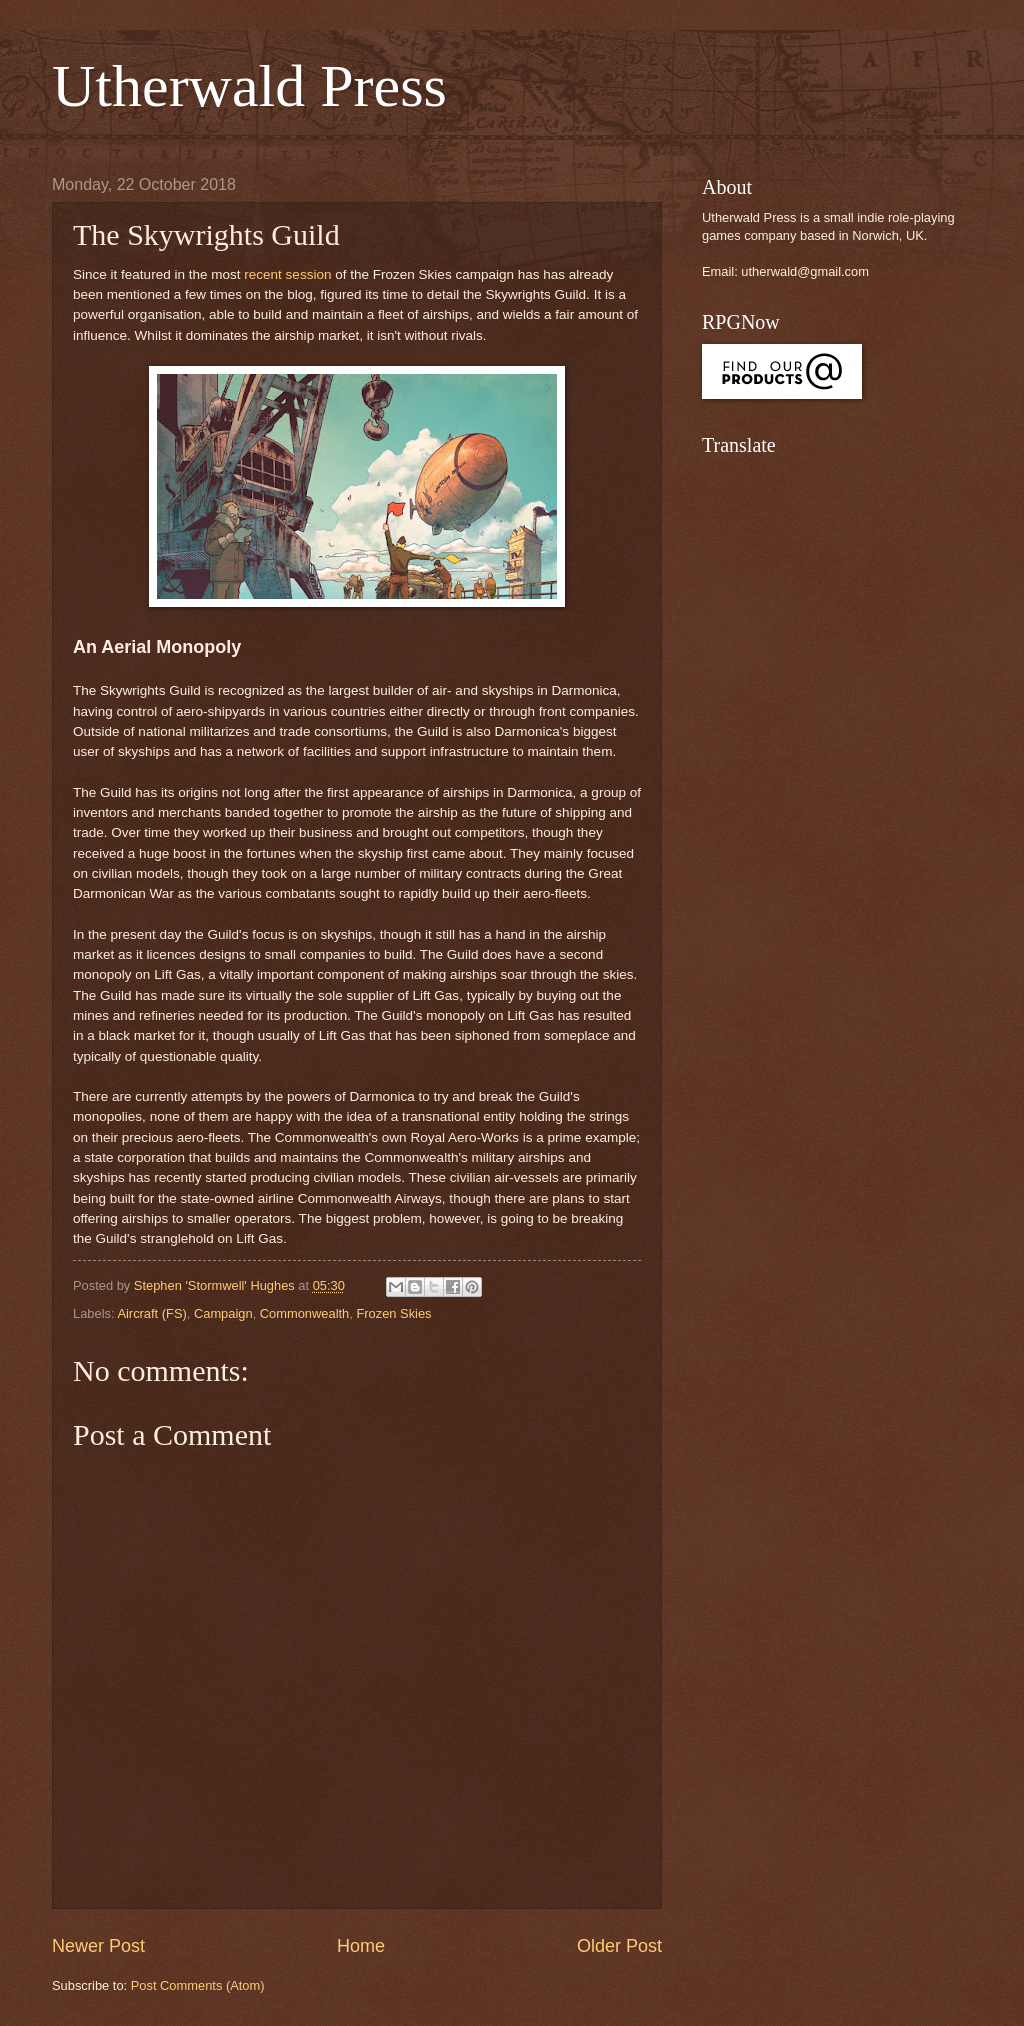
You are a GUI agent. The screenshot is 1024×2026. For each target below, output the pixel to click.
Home (361, 1946)
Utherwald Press (249, 86)
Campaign (223, 1313)
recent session (287, 274)
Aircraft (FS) (151, 1313)
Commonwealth (304, 1313)
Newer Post (98, 1946)
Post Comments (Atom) (198, 1985)
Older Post (619, 1946)
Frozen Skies (393, 1313)
